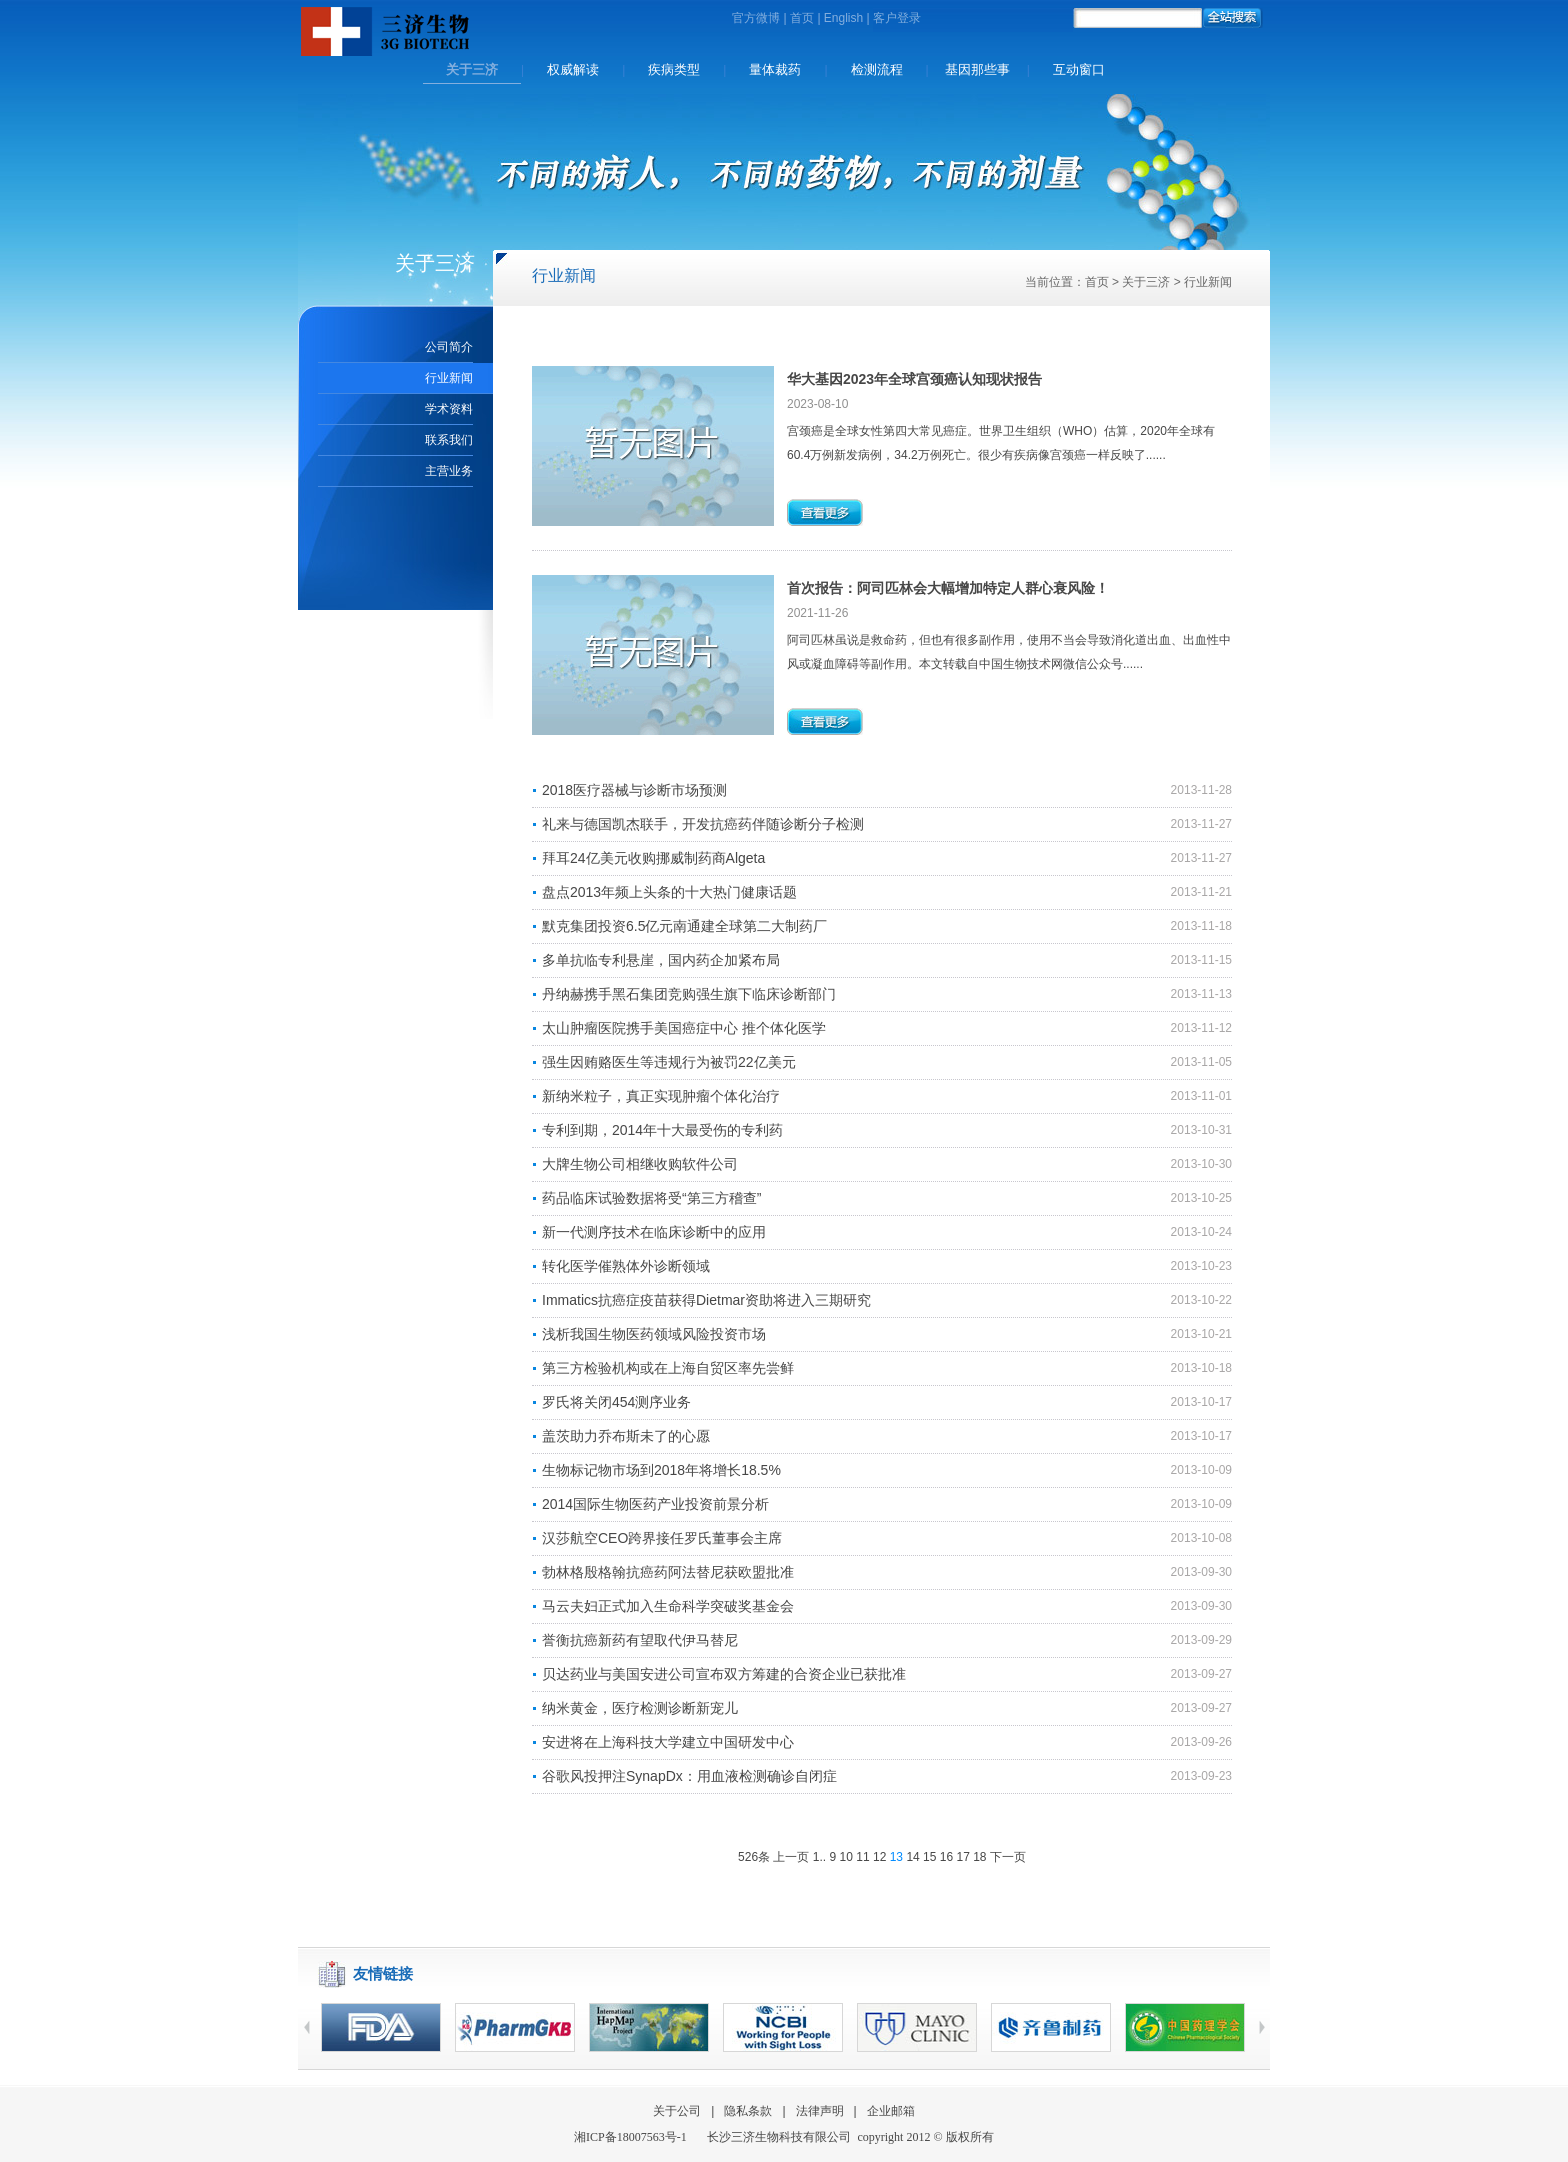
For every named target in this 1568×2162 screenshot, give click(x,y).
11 (862, 1857)
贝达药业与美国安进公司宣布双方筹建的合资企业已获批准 (724, 1674)
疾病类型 (674, 69)
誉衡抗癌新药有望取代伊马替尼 (640, 1640)
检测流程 (877, 69)
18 (979, 1857)
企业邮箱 (891, 2111)
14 (912, 1857)
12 (879, 1857)
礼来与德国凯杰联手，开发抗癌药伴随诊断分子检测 (703, 824)
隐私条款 (748, 2111)
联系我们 (449, 440)
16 (946, 1857)
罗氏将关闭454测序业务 (616, 1402)
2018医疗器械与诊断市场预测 (634, 790)
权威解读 (573, 69)
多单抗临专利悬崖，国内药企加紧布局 (661, 960)
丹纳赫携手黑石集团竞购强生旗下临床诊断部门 (689, 994)
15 (929, 1857)
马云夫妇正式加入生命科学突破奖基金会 (668, 1606)
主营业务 (449, 471)
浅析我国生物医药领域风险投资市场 (654, 1334)
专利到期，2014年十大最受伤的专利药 (662, 1130)
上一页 (791, 1857)
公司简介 (449, 347)
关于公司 (677, 2111)
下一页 (1008, 1857)
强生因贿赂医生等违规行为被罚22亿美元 (669, 1062)
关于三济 (472, 69)
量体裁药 (775, 69)
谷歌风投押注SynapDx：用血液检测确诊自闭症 (689, 1776)
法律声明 (820, 2111)
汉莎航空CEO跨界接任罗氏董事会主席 (662, 1538)
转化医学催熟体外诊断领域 (626, 1266)
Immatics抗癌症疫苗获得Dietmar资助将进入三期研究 (706, 1300)
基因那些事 (977, 69)
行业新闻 (449, 378)
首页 (802, 18)
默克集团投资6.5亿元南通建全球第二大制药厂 (684, 926)
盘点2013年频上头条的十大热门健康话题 (669, 892)
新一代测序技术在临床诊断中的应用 (654, 1232)
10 (846, 1857)
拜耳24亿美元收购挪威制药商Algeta (653, 858)
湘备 (630, 2137)
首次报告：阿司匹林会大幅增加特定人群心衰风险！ (948, 588)
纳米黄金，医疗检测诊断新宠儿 (640, 1708)
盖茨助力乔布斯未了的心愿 (626, 1436)
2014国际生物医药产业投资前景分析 (655, 1504)
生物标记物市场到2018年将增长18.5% (661, 1470)
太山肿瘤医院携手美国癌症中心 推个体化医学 (684, 1028)
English (843, 18)
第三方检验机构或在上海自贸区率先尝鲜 (668, 1368)
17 (962, 1857)
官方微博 (756, 18)
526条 (754, 1857)
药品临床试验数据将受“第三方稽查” (651, 1198)
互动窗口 (1079, 69)
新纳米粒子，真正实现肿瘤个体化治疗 (661, 1096)
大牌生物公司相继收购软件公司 (640, 1164)
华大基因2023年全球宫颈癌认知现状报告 (914, 379)
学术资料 (449, 409)
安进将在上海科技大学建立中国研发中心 (668, 1742)
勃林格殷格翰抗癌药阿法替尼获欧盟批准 (668, 1572)
